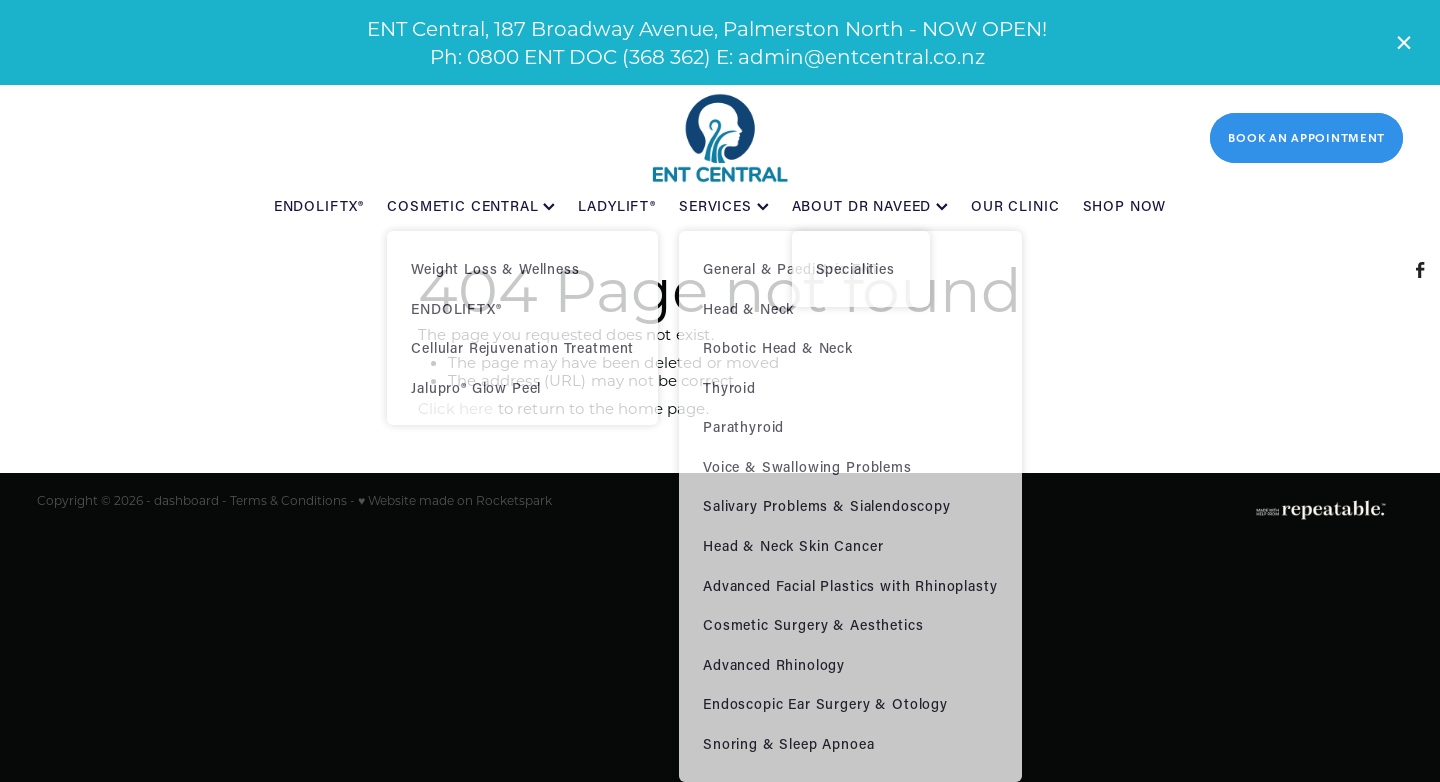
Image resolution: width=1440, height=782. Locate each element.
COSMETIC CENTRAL (471, 205)
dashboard (186, 500)
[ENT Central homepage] (719, 138)
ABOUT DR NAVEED (870, 205)
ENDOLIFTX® (319, 205)
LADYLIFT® (617, 205)
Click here (456, 408)
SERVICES (724, 205)
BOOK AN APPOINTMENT (1306, 138)
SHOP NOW (1125, 205)
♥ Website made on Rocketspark (455, 500)
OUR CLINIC (1015, 205)
